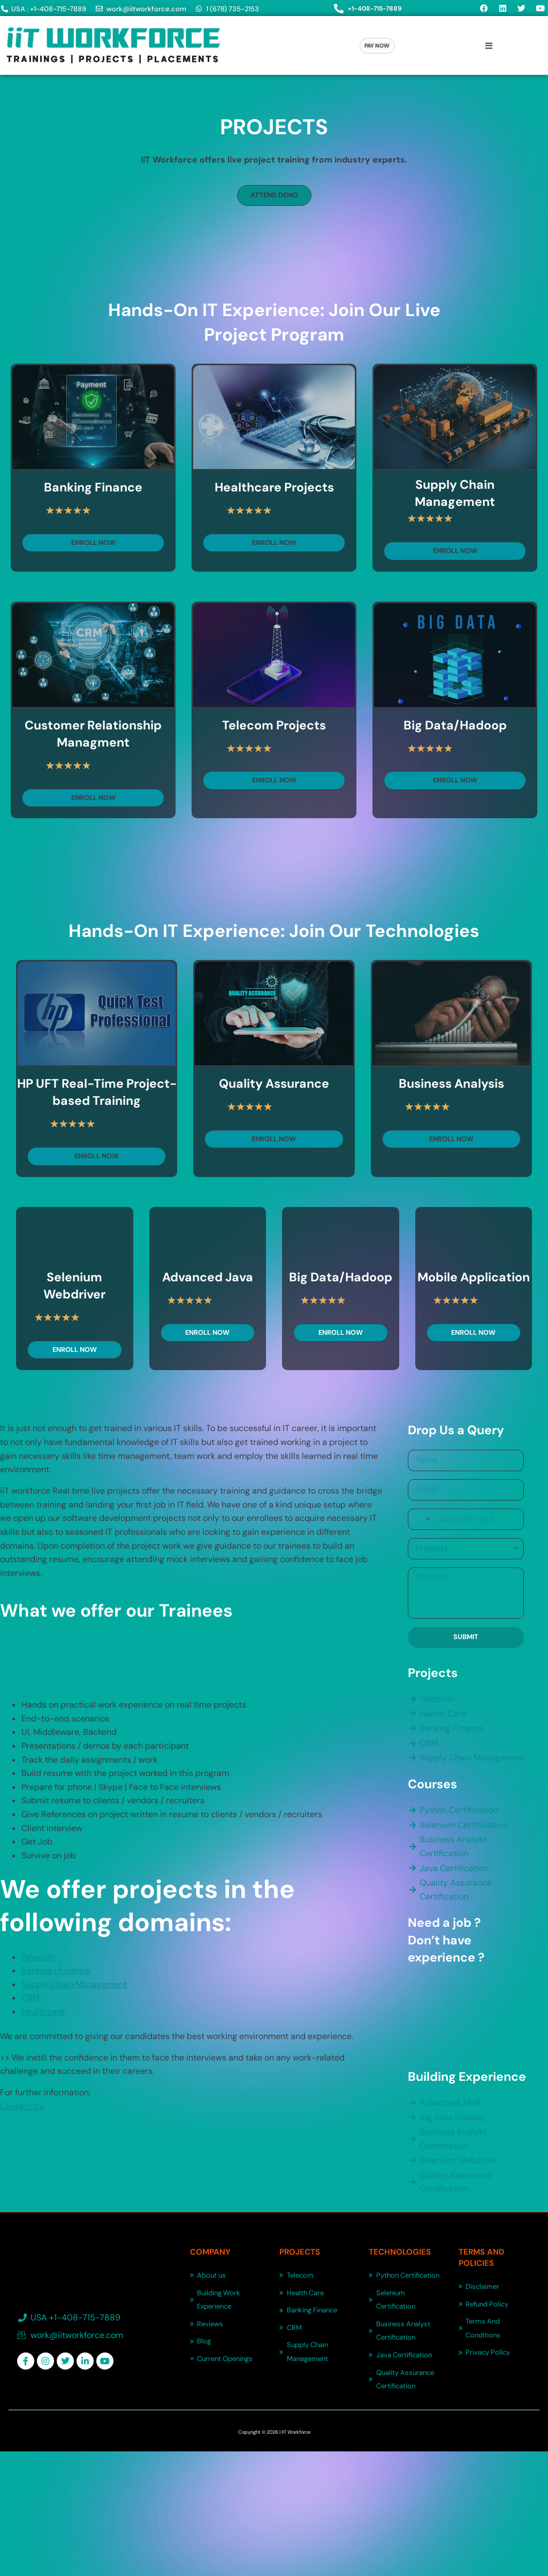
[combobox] (420, 1515)
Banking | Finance (55, 1966)
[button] (489, 46)
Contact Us (22, 2102)
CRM (30, 1993)
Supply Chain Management (74, 1980)
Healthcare (43, 2007)
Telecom (38, 1952)
